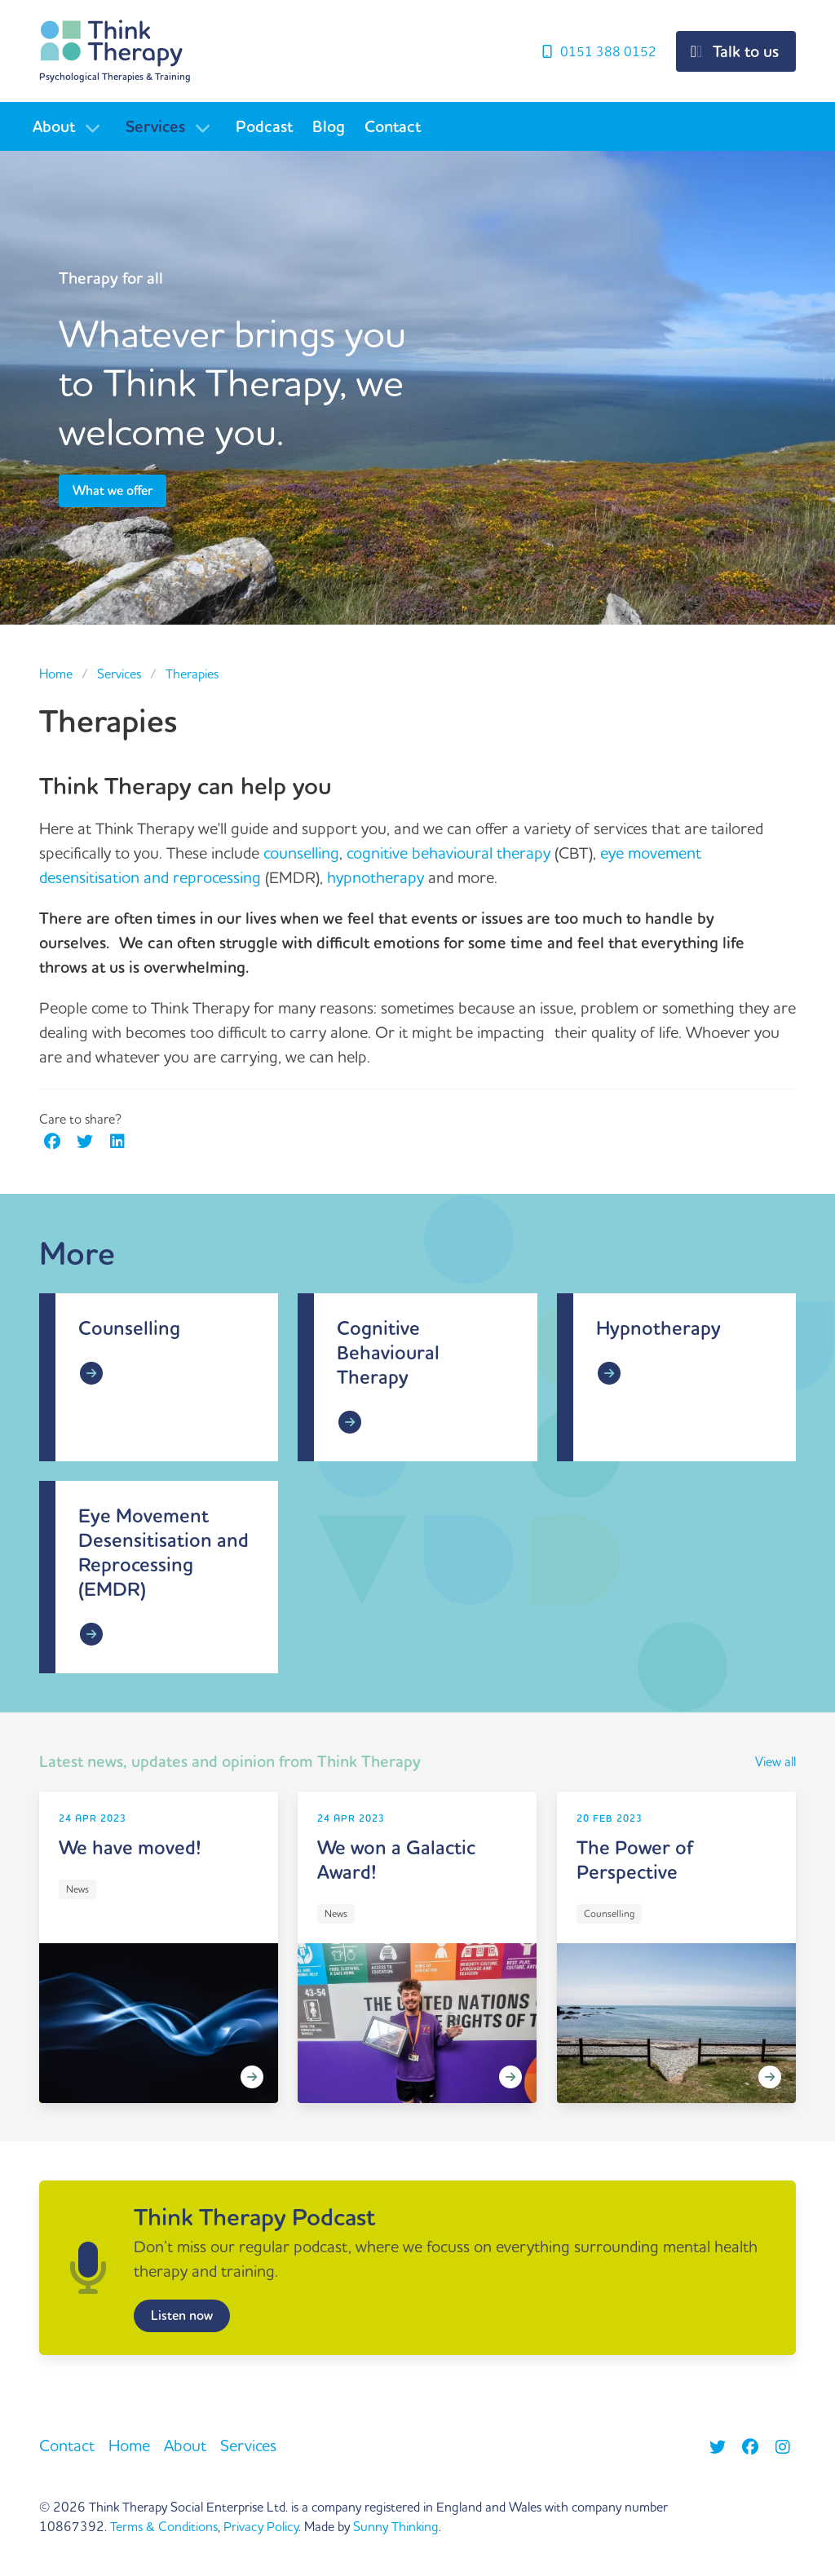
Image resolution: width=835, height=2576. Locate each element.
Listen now (182, 2316)
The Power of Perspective (635, 1860)
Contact (392, 127)
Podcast (264, 127)
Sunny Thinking (396, 2527)
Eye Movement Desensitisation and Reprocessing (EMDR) (163, 1553)
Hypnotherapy (658, 1328)
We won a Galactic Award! (396, 1860)
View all (775, 1762)
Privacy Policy (260, 2527)
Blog (328, 127)
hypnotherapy (375, 878)
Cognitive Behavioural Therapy (388, 1353)
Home (56, 674)
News (77, 1890)
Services (155, 127)
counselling (301, 853)
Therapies (192, 674)
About (54, 127)
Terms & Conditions (164, 2527)
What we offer (112, 491)
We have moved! (130, 1848)
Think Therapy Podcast (254, 2218)
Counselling (129, 1328)
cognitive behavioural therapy (448, 853)
